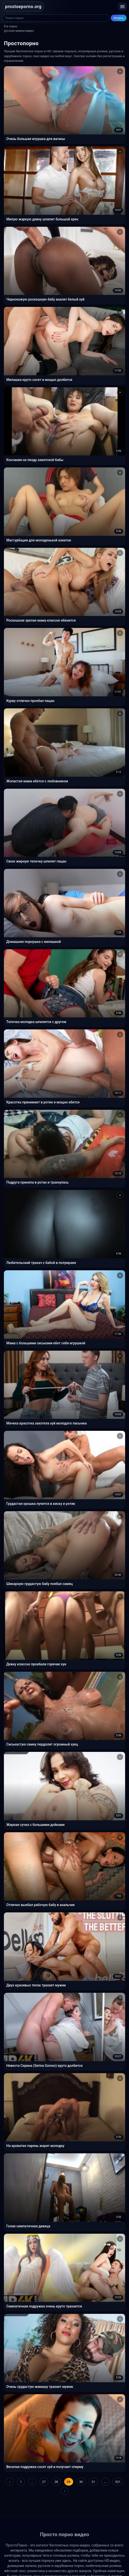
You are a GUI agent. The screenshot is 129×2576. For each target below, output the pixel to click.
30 (81, 2482)
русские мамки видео (19, 30)
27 (44, 2482)
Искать (119, 18)
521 (117, 2482)
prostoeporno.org (23, 6)
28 (56, 2482)
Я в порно (10, 26)
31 (93, 2482)
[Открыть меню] (122, 6)
